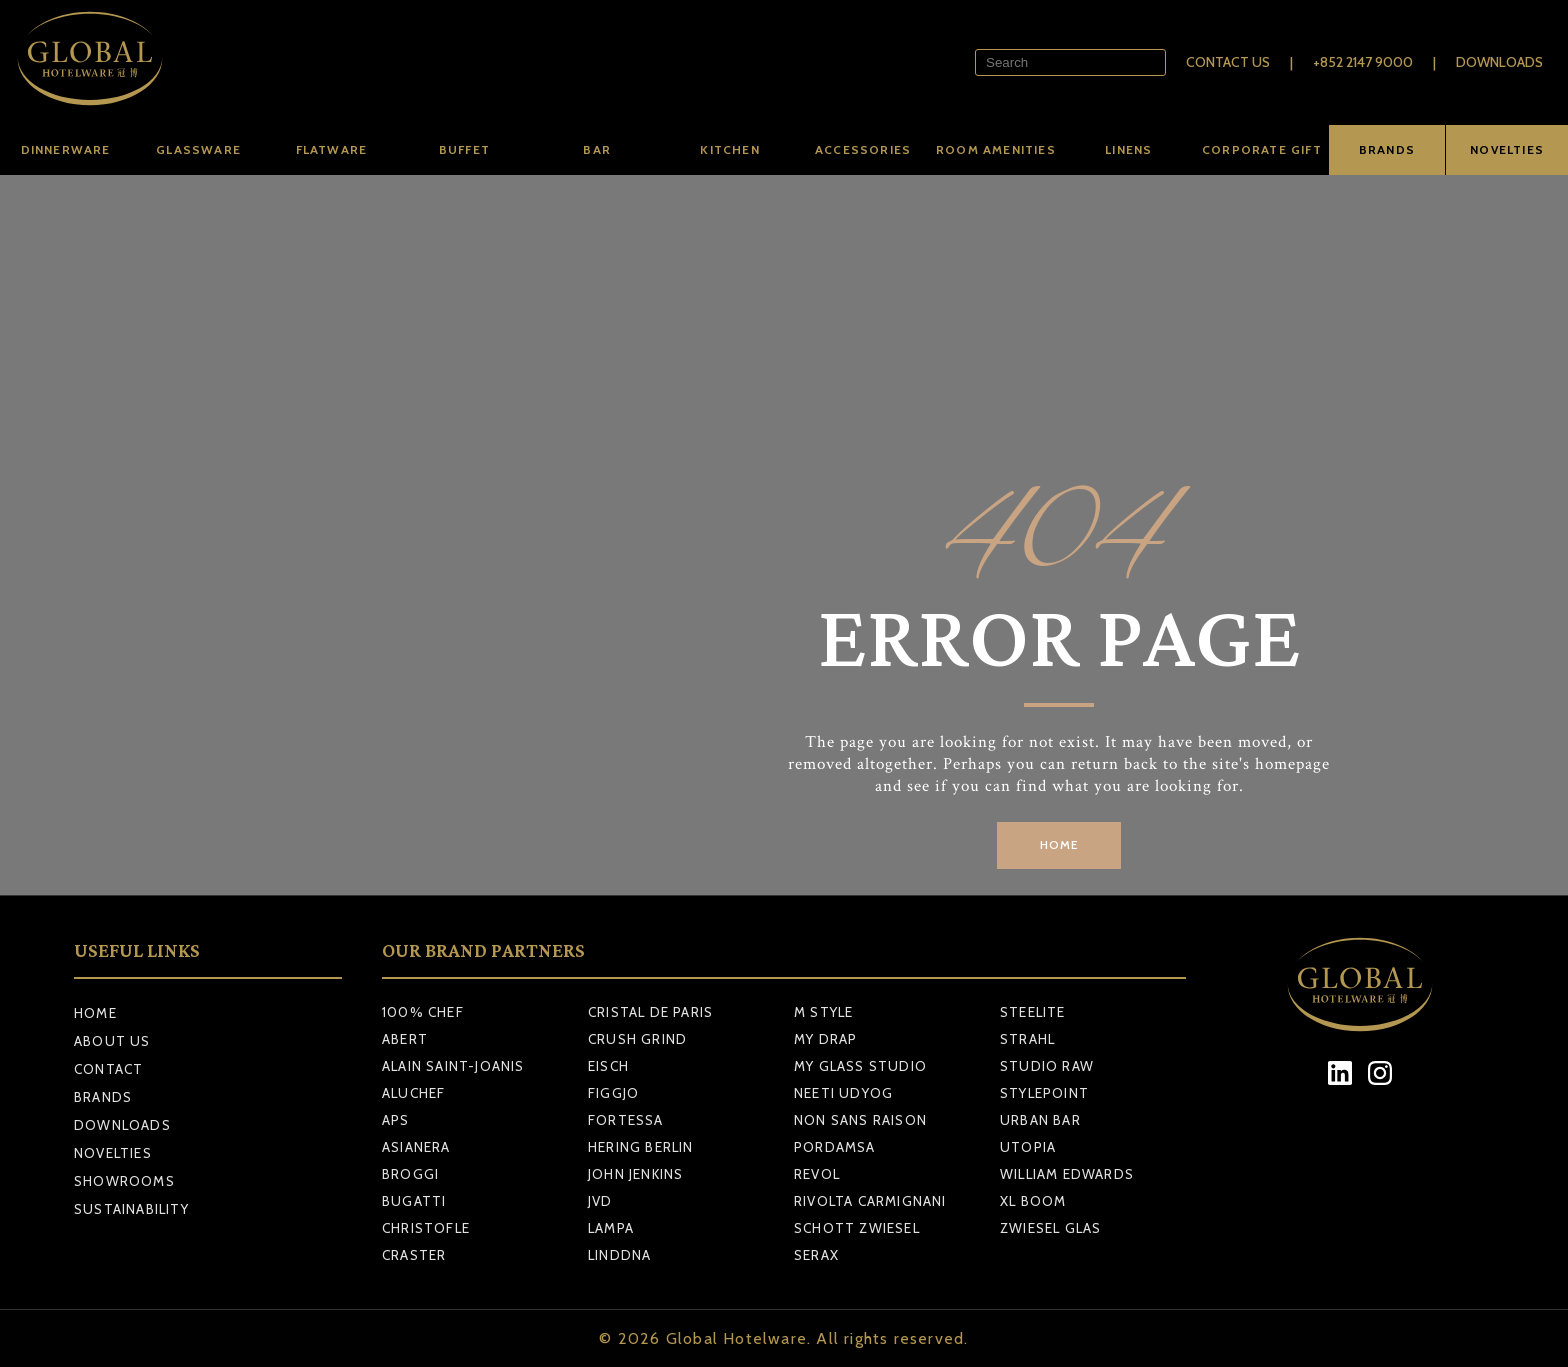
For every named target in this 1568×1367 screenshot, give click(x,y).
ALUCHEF (413, 1093)
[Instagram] (1380, 1073)
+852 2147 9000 (1363, 62)
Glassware (198, 149)
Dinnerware (66, 149)
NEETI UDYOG (843, 1093)
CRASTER (414, 1255)
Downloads (1499, 62)
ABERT (405, 1039)
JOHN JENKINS (635, 1174)
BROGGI (410, 1174)
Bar (597, 149)
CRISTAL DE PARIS (650, 1012)
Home (95, 1013)
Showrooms (124, 1181)
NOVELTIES (1507, 149)
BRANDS (1387, 149)
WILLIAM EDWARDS (1067, 1174)
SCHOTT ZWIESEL (857, 1228)
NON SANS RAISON (860, 1120)
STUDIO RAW (1047, 1066)
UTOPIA (1028, 1147)
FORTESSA (626, 1120)
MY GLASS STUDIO (860, 1066)
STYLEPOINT (1044, 1093)
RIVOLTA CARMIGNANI (870, 1201)
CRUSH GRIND (637, 1039)
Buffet (464, 149)
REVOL (817, 1174)
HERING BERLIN (641, 1147)
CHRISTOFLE (426, 1228)
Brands (103, 1097)
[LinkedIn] (1340, 1073)
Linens (1128, 149)
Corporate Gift (1262, 149)
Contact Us (1228, 62)
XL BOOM (1033, 1201)
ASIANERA (416, 1147)
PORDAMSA (835, 1147)
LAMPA (611, 1228)
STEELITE (1033, 1012)
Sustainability (131, 1209)
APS (396, 1120)
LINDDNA (619, 1255)
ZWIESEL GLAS (1050, 1228)
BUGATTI (414, 1201)
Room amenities (996, 149)
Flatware (332, 149)
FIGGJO (613, 1093)
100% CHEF (423, 1012)
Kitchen (729, 149)
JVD (600, 1201)
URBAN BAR (1040, 1120)
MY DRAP (825, 1039)
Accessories (863, 149)
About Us (112, 1041)
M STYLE (823, 1012)
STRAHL (1027, 1039)
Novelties (113, 1153)
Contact (108, 1069)
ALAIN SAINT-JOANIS (453, 1066)
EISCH (608, 1066)
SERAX (816, 1255)
